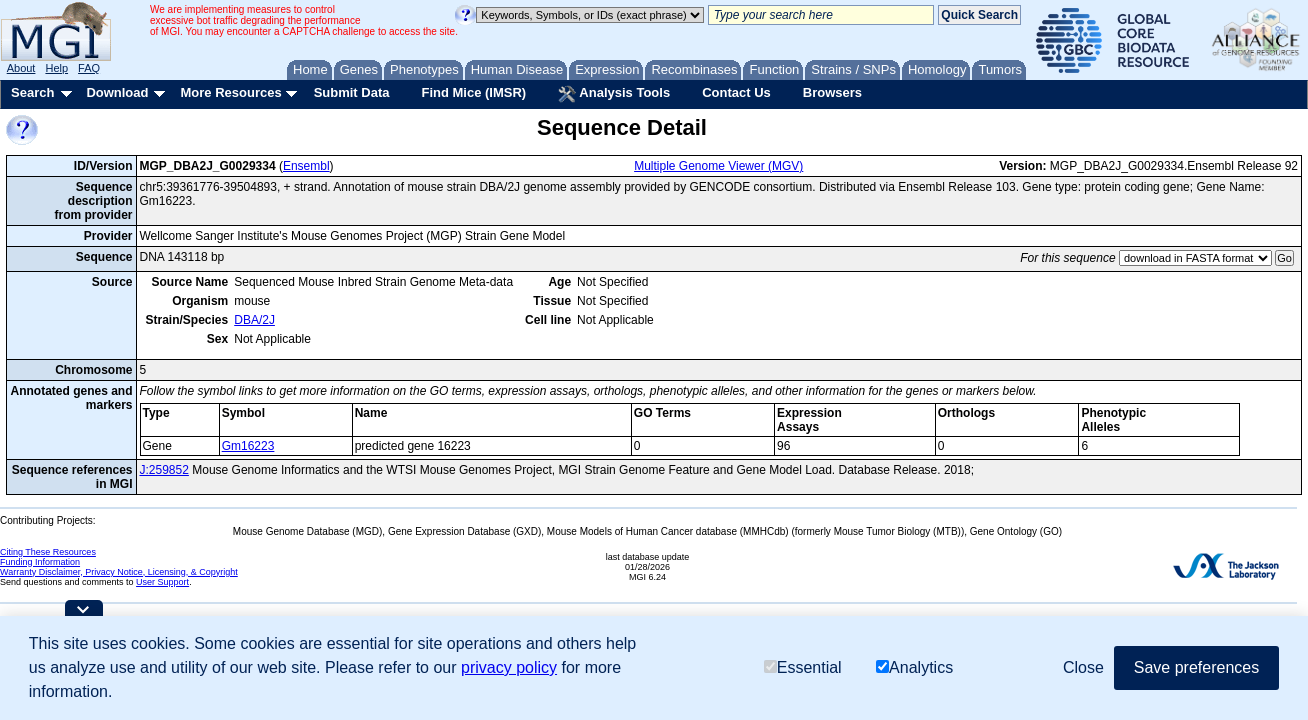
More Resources (230, 92)
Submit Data (352, 92)
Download (117, 92)
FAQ (89, 68)
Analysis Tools (614, 94)
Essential (803, 667)
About (21, 68)
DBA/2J (254, 320)
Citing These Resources (48, 552)
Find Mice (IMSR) (473, 92)
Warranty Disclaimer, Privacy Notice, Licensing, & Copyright (119, 572)
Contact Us (736, 92)
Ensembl (306, 166)
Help (56, 68)
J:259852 (164, 470)
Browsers (832, 92)
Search (32, 92)
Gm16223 (248, 446)
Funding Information (40, 562)
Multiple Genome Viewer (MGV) (718, 166)
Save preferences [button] (1196, 667)
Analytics (914, 667)
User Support (162, 582)
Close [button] (1083, 667)
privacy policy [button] (509, 667)
